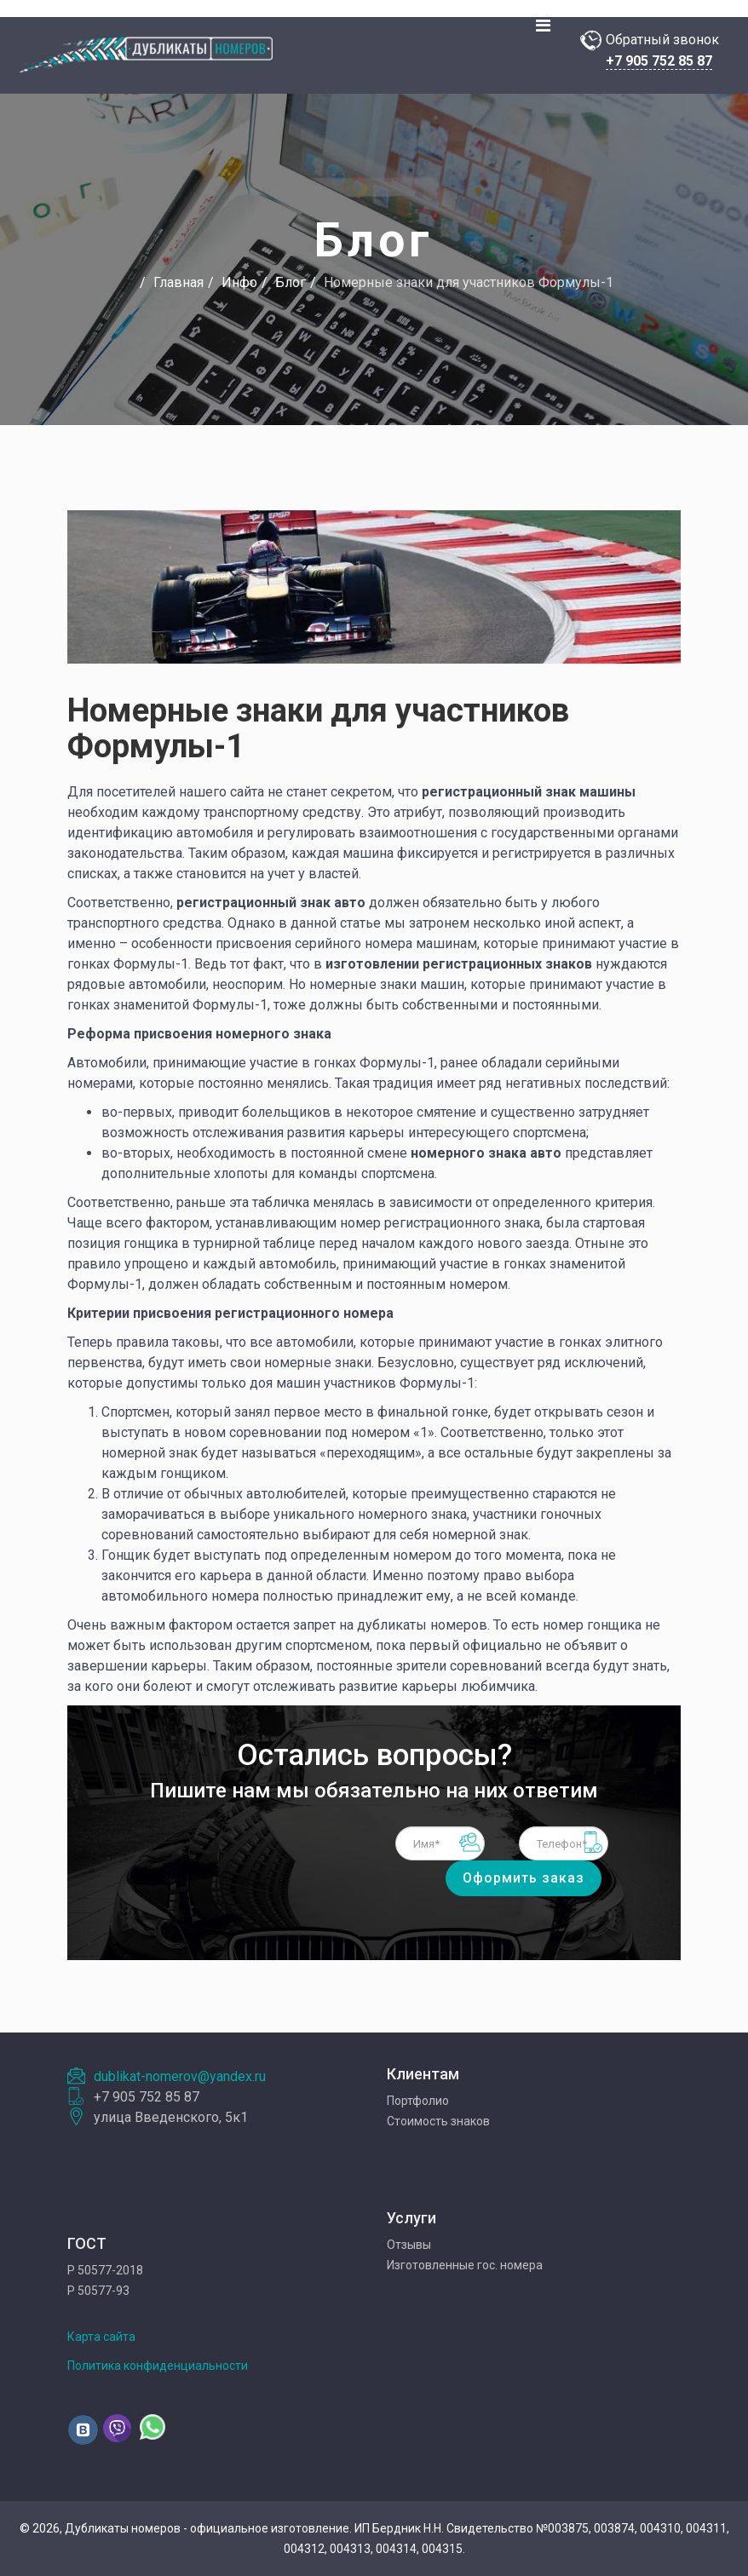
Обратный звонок (662, 40)
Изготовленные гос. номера (465, 2265)
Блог (290, 282)
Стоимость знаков (438, 2121)
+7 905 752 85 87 (659, 61)
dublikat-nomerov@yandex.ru (180, 2076)
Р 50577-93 (98, 2290)
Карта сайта (101, 2336)
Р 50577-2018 (105, 2270)
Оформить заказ (523, 1878)
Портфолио (418, 2100)
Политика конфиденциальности (157, 2365)
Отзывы (409, 2244)
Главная (178, 282)
